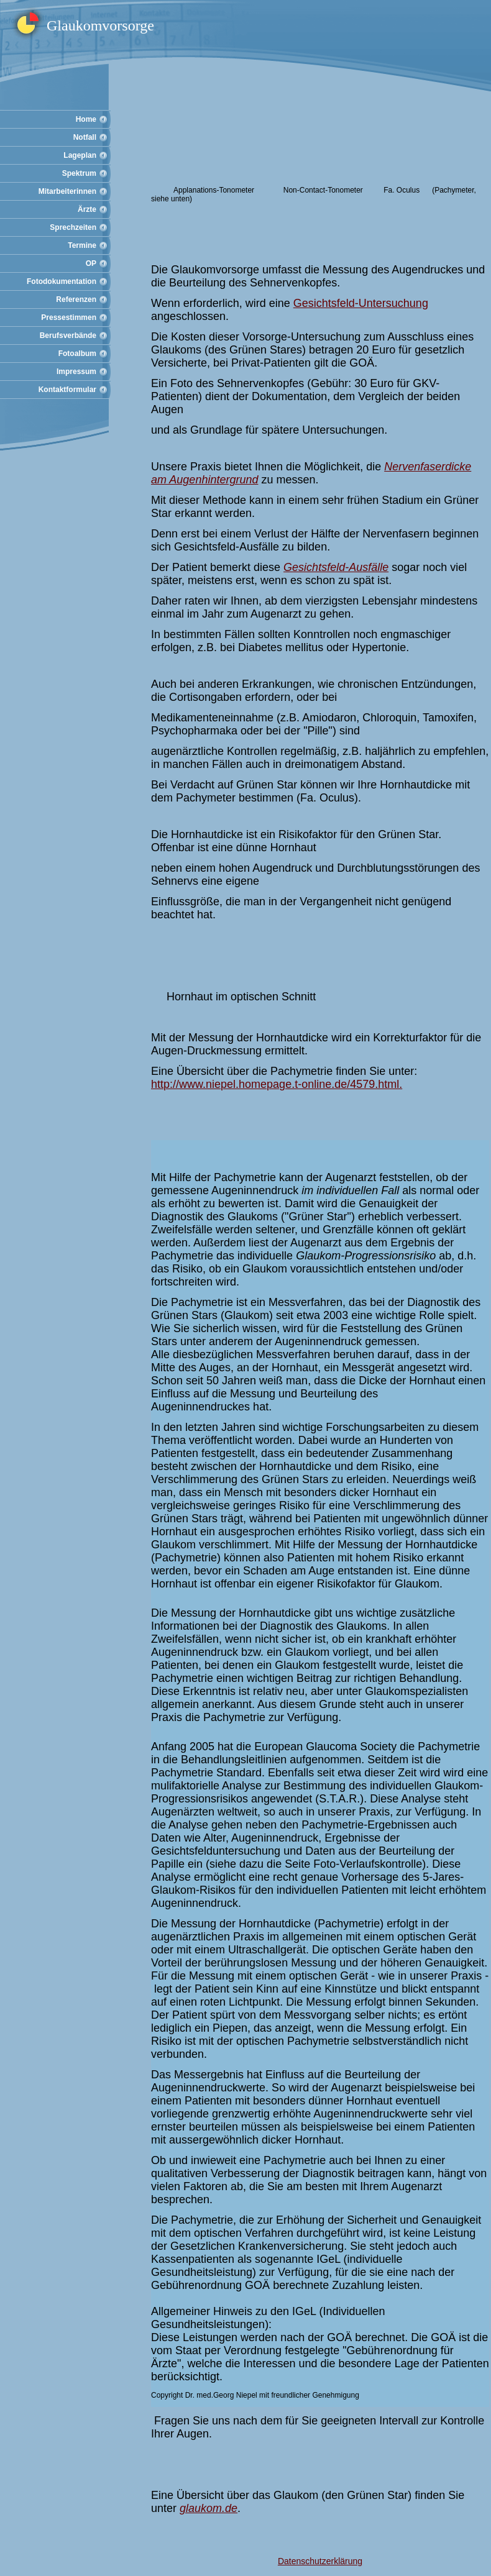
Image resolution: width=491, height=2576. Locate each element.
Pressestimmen (68, 317)
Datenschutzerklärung (320, 2561)
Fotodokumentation (61, 281)
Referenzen (76, 299)
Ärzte (87, 209)
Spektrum (79, 173)
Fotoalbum (77, 353)
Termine (82, 245)
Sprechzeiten (73, 227)
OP (91, 263)
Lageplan (79, 155)
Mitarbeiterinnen (67, 191)
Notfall (84, 137)
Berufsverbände (68, 335)
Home (86, 119)
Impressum (76, 371)
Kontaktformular (67, 389)
